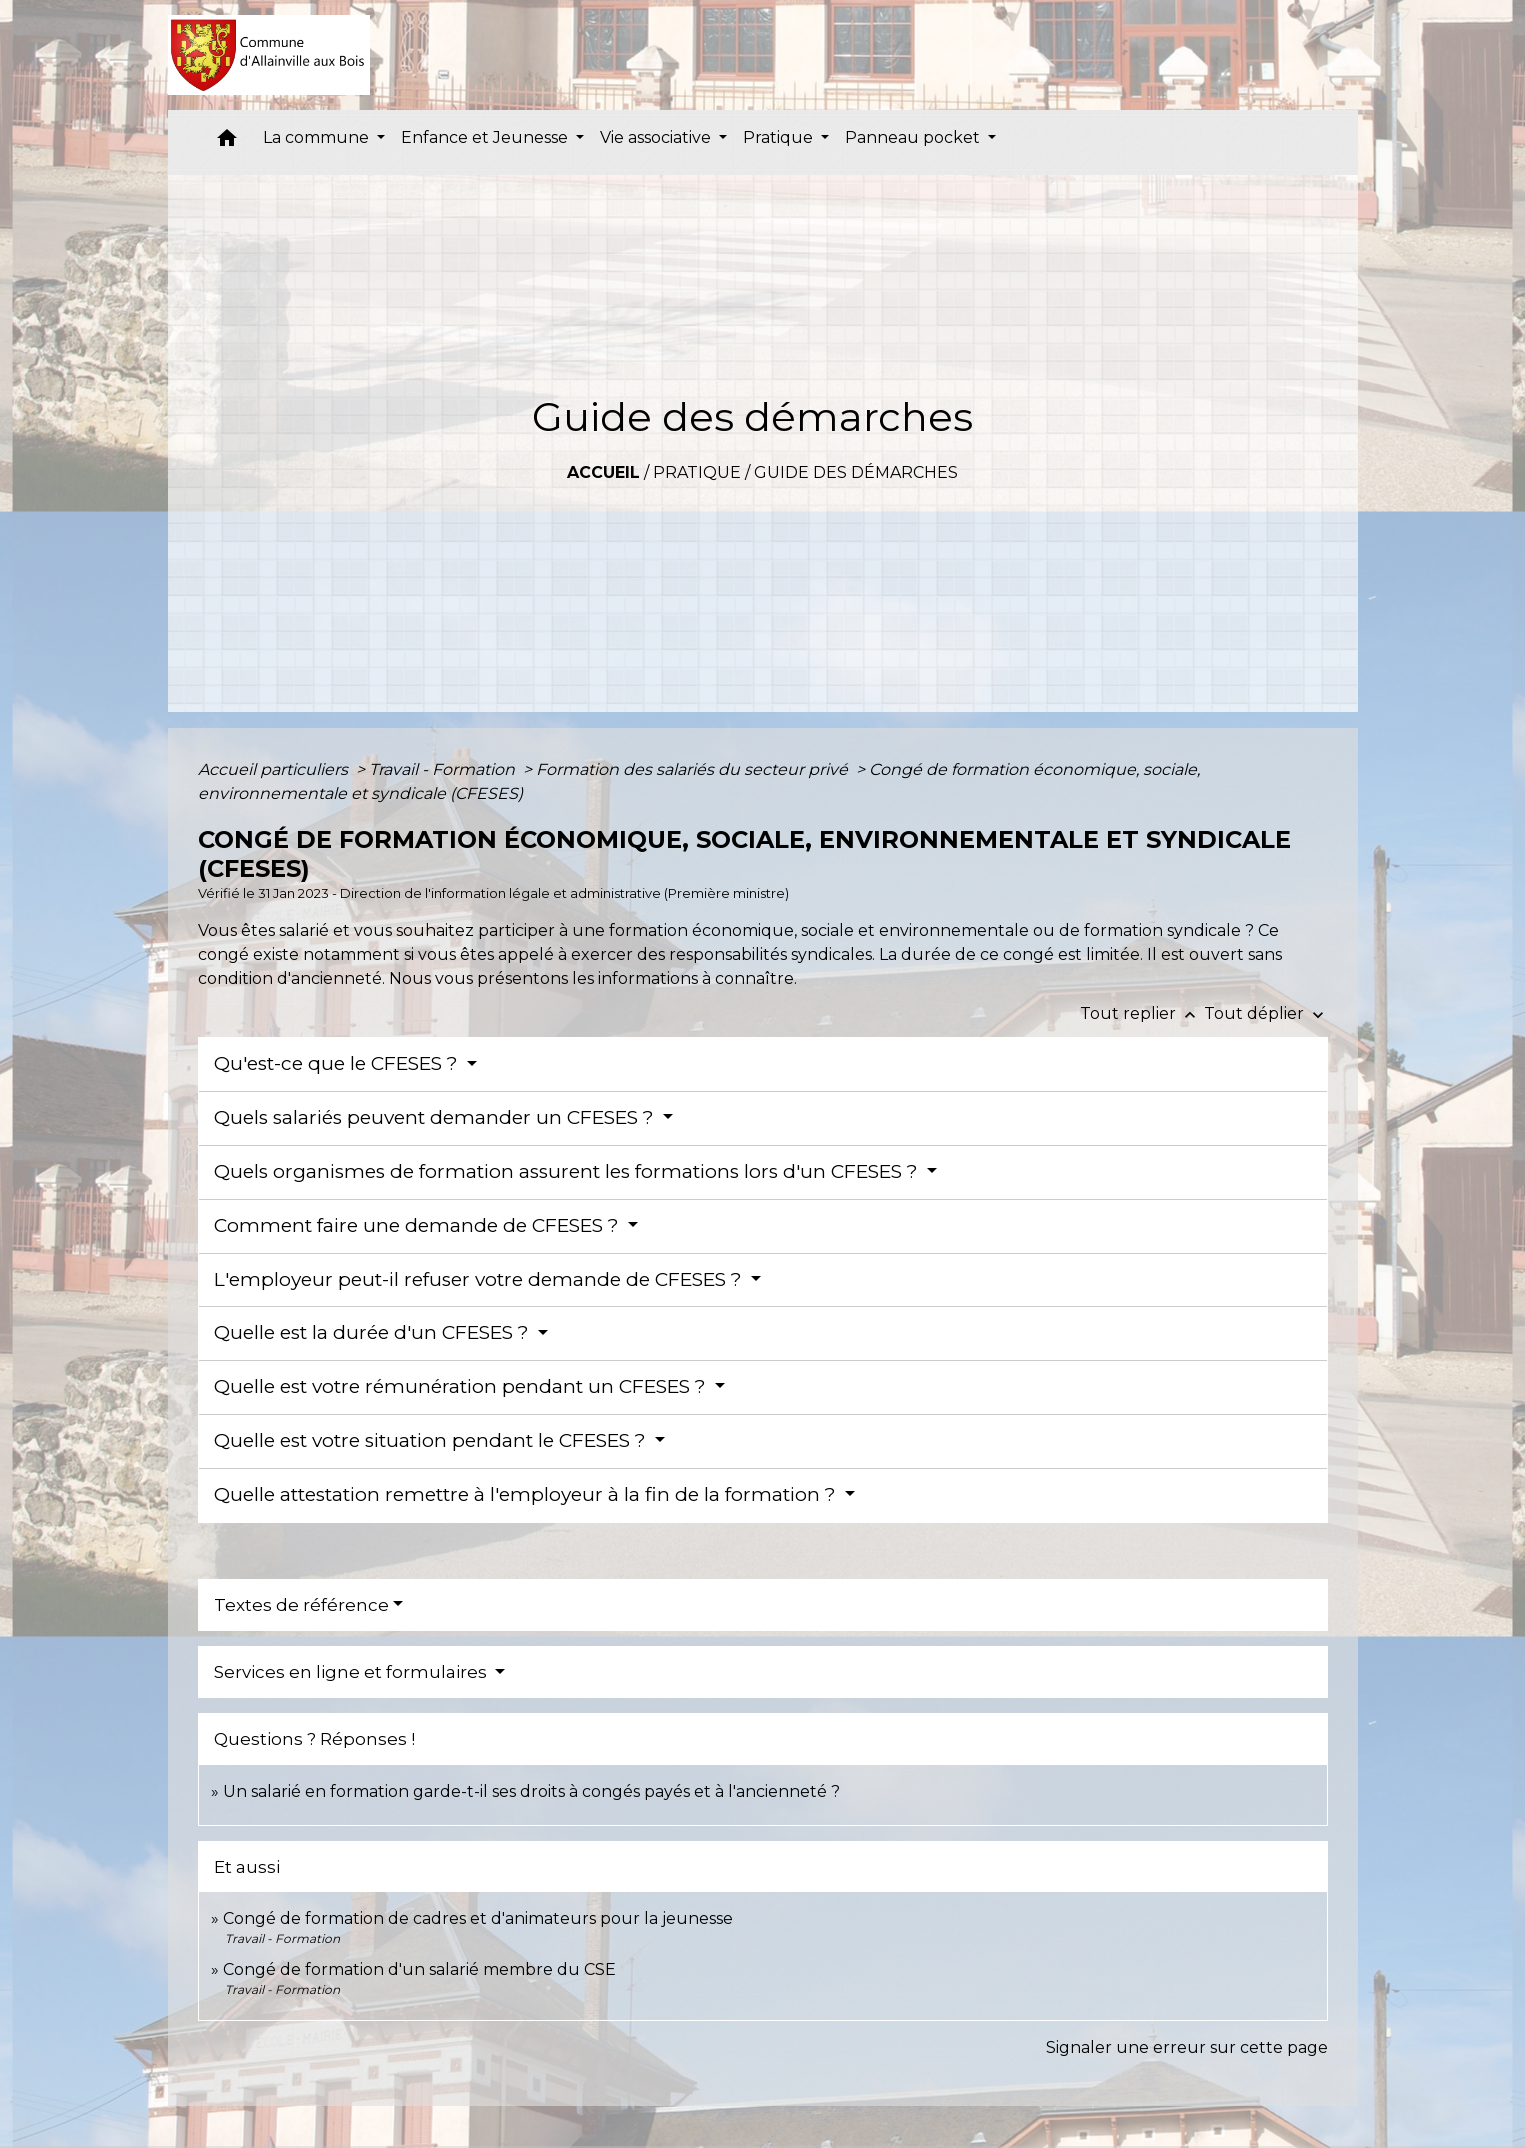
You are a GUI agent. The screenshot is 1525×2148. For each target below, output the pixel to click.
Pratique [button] (780, 137)
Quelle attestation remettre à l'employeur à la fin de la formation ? (527, 1494)
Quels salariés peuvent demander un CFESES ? (436, 1117)
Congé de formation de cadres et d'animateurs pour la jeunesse (478, 1918)
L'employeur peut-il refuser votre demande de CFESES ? (480, 1279)
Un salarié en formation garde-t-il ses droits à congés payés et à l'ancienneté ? (531, 1791)
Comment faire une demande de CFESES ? (419, 1225)
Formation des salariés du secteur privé (694, 769)
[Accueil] (269, 55)
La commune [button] (318, 137)
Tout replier (1142, 1013)
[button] (227, 142)
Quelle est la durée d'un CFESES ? (374, 1332)
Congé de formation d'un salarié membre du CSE (419, 1969)
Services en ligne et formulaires (352, 1672)
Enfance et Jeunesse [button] (486, 137)
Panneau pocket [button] (914, 137)
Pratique (697, 472)
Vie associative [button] (657, 137)
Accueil (603, 472)
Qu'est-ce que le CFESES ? (338, 1063)
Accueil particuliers (275, 769)
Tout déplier (1266, 1013)
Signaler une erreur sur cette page (1187, 2047)
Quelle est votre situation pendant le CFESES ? (432, 1440)
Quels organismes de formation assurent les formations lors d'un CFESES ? (568, 1171)
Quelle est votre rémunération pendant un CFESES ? (462, 1386)
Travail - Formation (444, 769)
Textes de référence (301, 1605)
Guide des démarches (856, 472)
